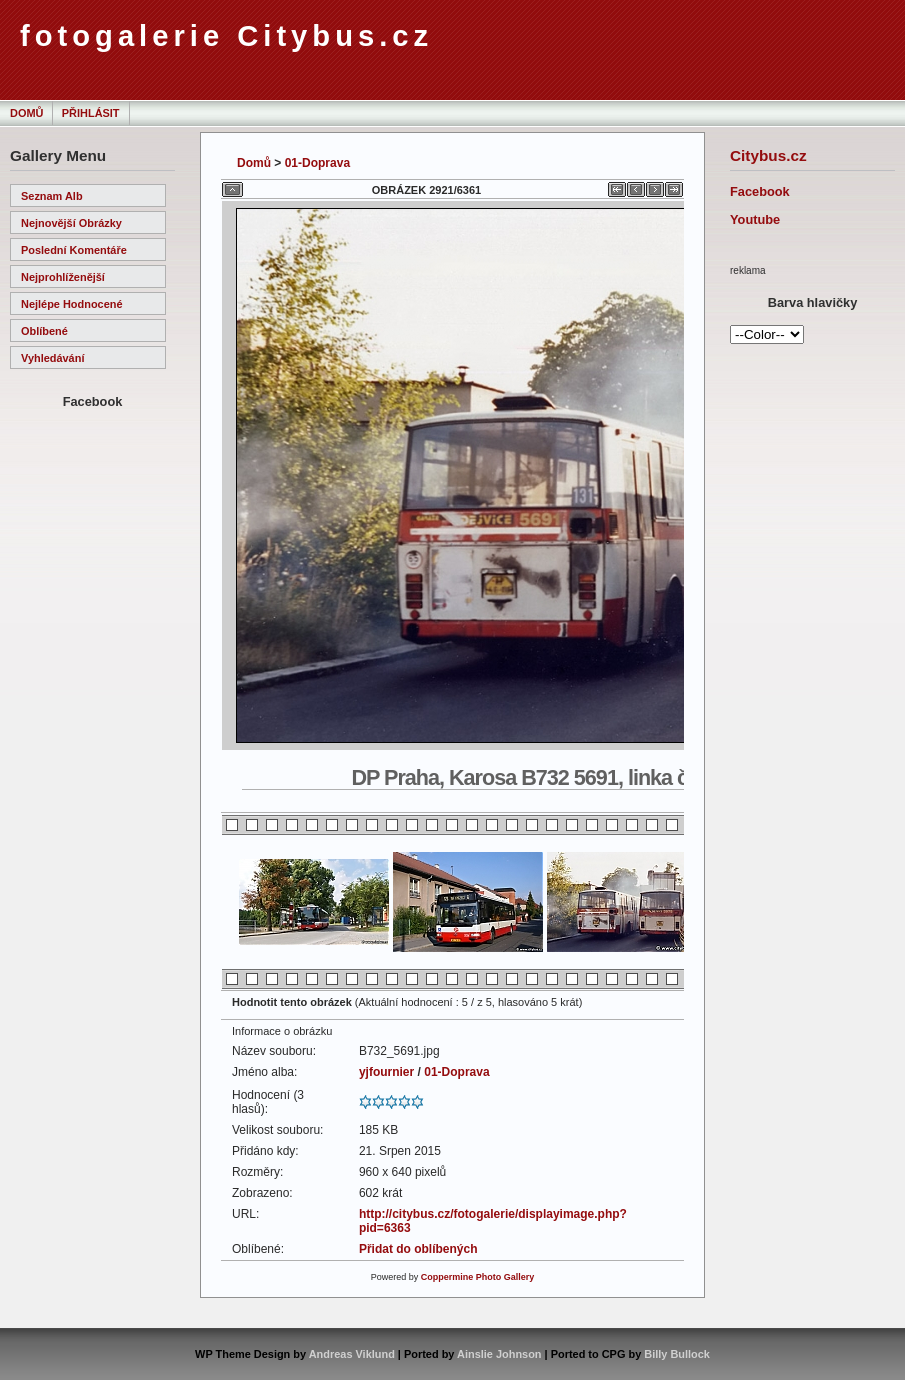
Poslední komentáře (74, 250)
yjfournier (386, 1072)
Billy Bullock (677, 1354)
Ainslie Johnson (499, 1354)
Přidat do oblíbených (418, 1249)
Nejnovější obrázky (71, 223)
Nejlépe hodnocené (72, 304)
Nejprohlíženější (63, 277)
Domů (26, 113)
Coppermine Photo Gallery (478, 1277)
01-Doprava (317, 163)
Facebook (760, 191)
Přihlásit (91, 113)
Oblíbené (44, 331)
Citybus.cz (768, 155)
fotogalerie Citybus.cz (226, 36)
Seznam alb (52, 196)
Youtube (755, 219)
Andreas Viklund (352, 1354)
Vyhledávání (52, 358)
